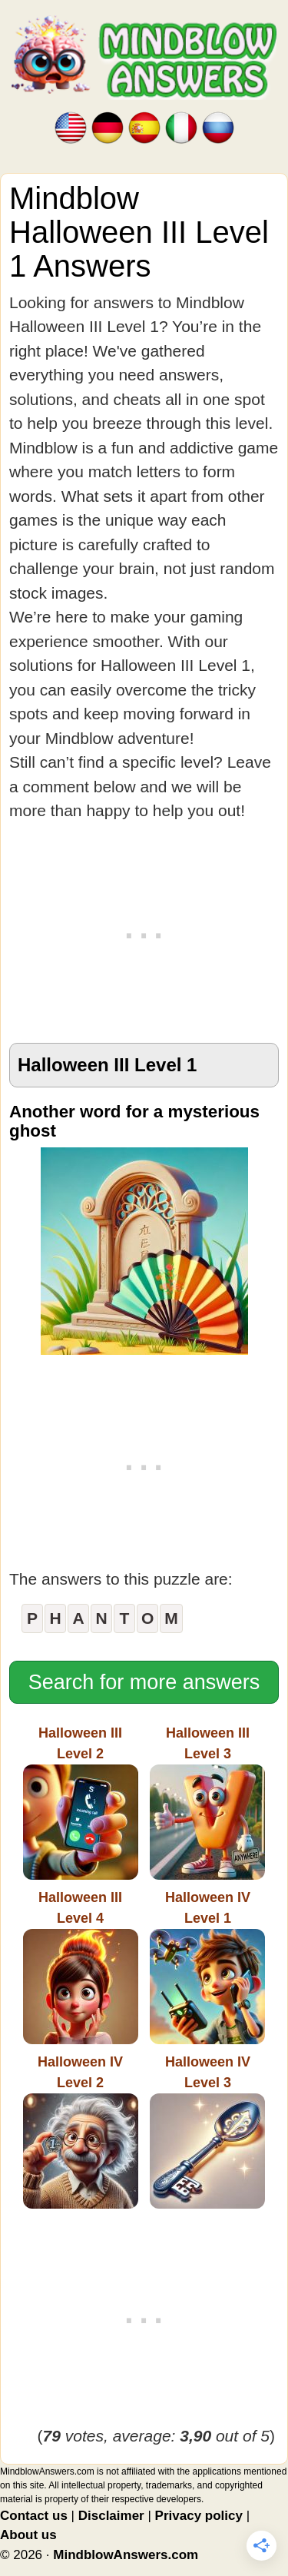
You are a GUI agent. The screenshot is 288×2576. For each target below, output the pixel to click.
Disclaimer (111, 2515)
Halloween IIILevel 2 (80, 1802)
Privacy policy (199, 2515)
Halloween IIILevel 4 (80, 1967)
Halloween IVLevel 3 (207, 2131)
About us (28, 2535)
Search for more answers (144, 1682)
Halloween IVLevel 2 (80, 2131)
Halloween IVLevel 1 (207, 1967)
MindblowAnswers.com (125, 2555)
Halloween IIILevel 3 (207, 1802)
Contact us (34, 2515)
